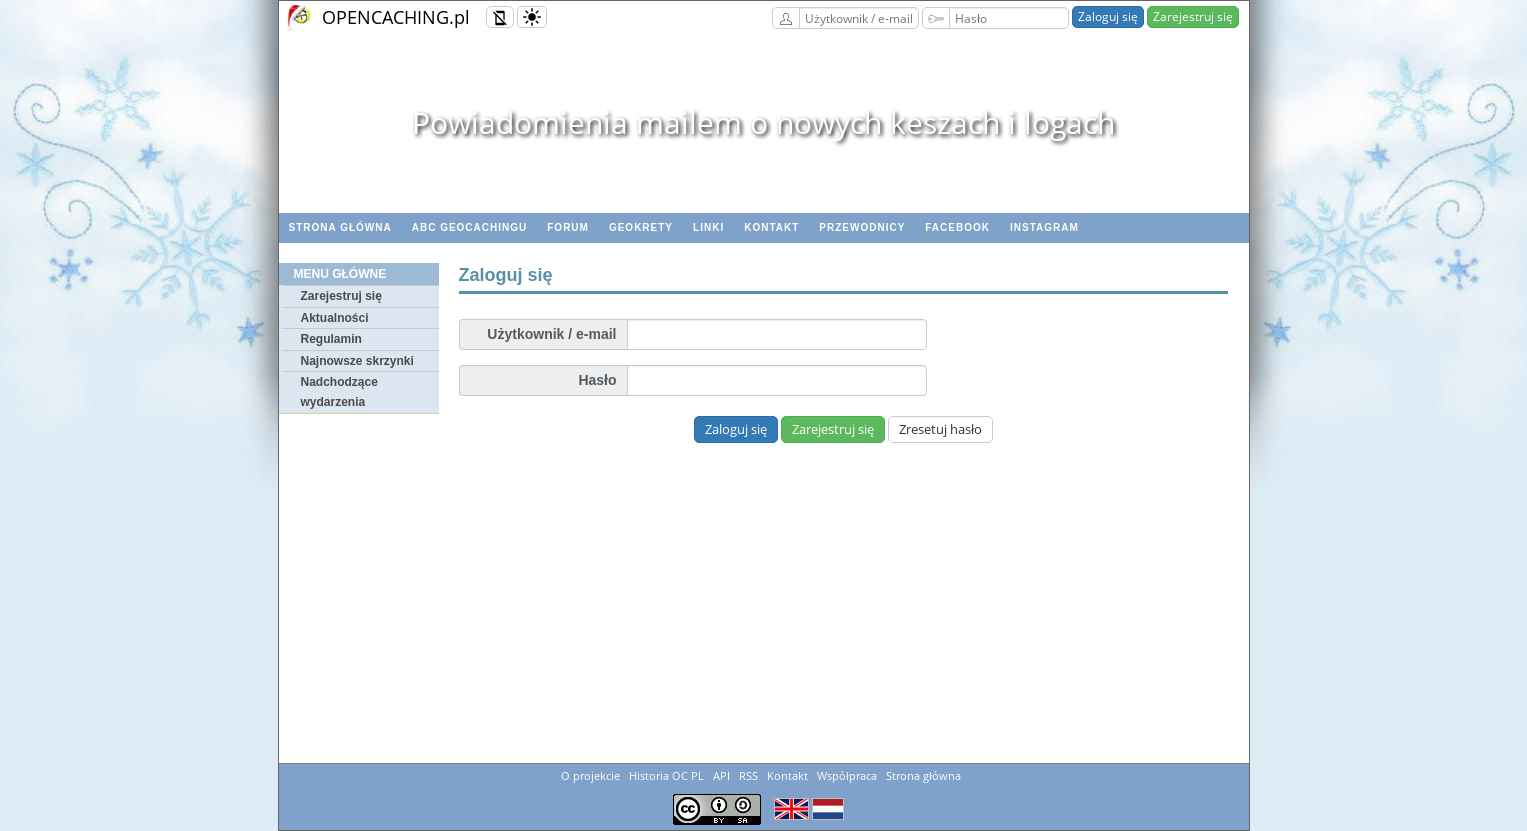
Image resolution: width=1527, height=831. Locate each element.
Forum (568, 227)
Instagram (1044, 227)
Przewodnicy (862, 227)
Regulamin (331, 339)
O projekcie (590, 775)
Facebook (957, 227)
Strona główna (340, 227)
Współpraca (847, 775)
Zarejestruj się (1193, 16)
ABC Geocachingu (470, 227)
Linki (708, 227)
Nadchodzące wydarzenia (339, 392)
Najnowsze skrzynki (357, 361)
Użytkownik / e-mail (551, 334)
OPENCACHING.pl (396, 17)
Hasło (597, 380)
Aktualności (335, 318)
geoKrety (641, 227)
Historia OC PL (666, 775)
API (721, 775)
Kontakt (771, 227)
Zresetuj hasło (940, 429)
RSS (748, 775)
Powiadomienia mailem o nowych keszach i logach (763, 122)
